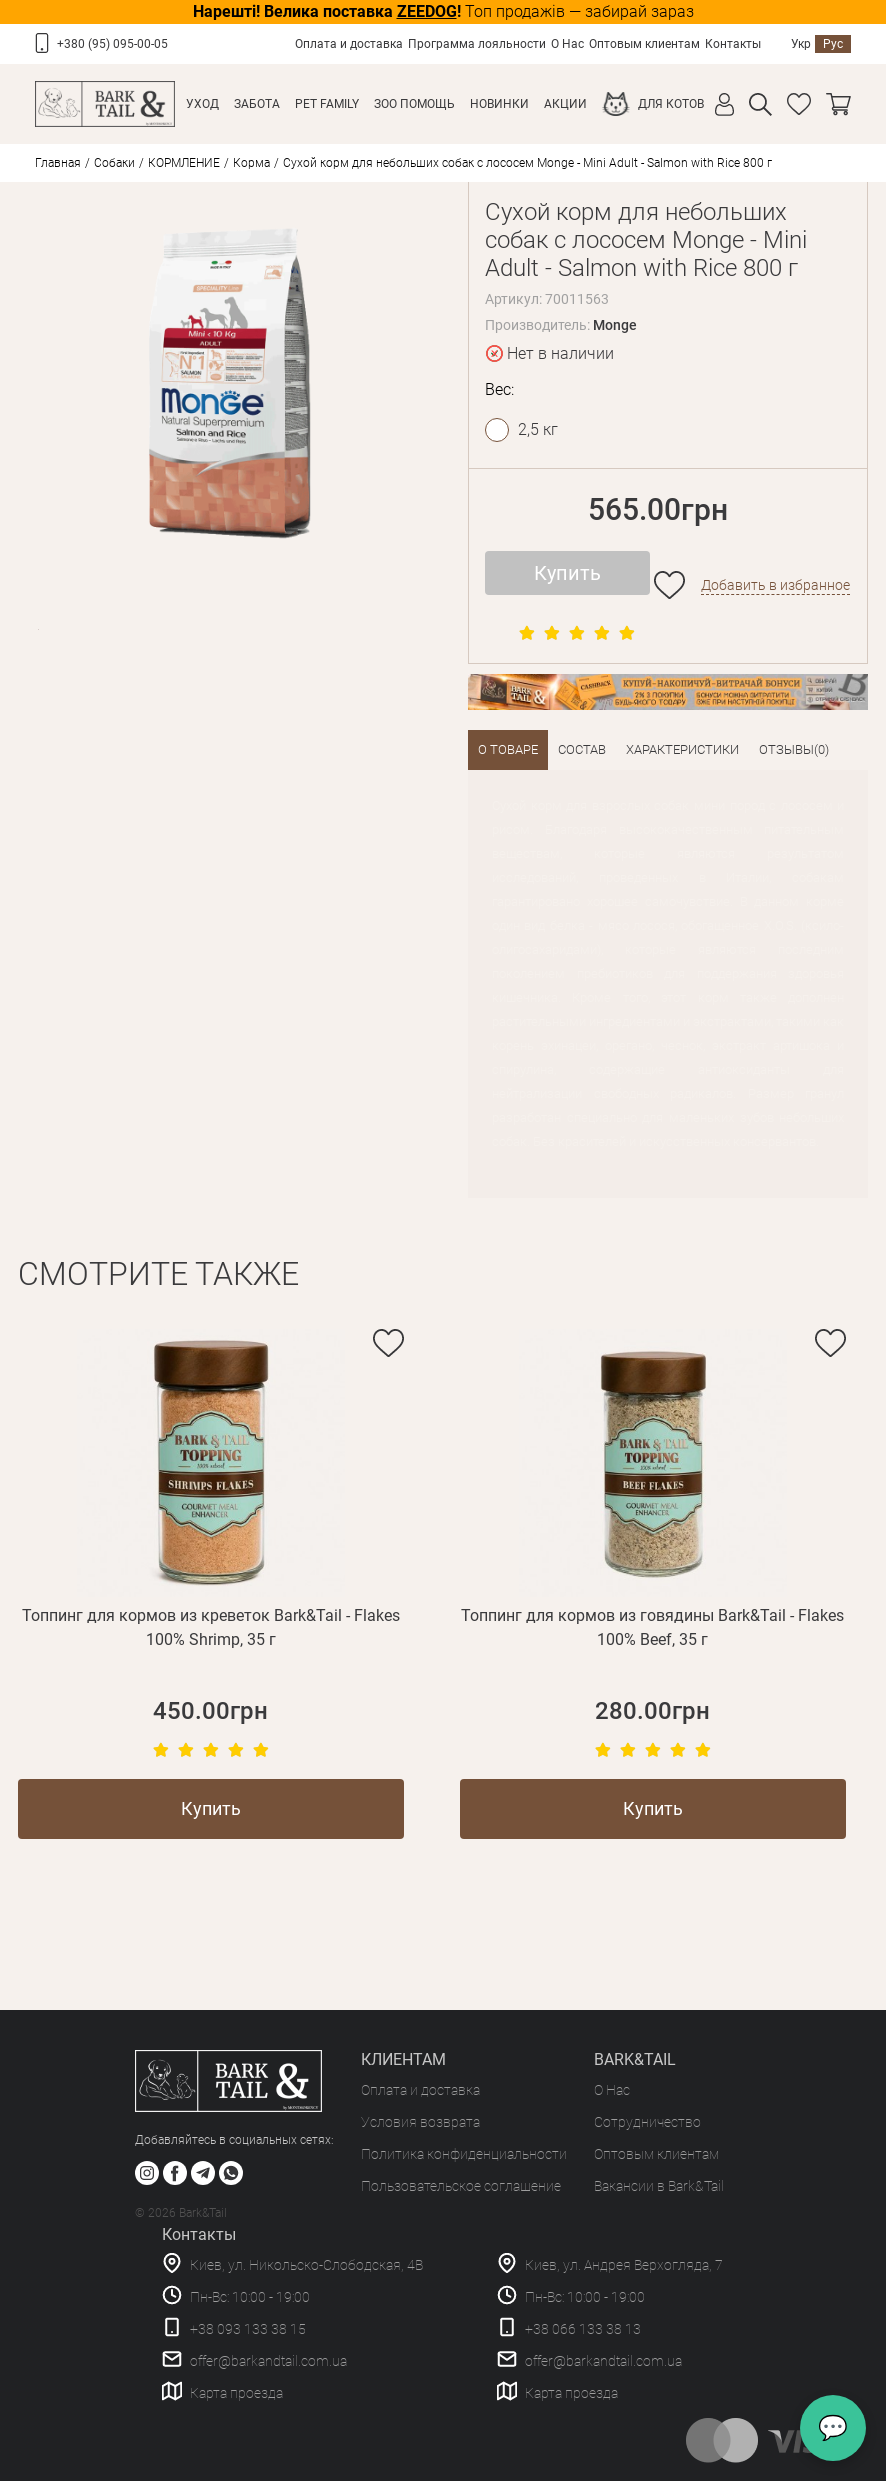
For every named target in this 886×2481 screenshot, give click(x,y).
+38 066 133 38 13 (583, 2329)
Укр (801, 44)
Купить (567, 573)
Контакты (733, 44)
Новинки (499, 104)
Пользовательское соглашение (461, 2186)
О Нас (567, 44)
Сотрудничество (647, 2122)
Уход (202, 104)
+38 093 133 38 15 (248, 2329)
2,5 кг (538, 429)
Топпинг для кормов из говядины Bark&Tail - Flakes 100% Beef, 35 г (652, 1627)
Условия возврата (420, 2122)
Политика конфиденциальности (464, 2154)
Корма (251, 163)
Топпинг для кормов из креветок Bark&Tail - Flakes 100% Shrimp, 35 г (211, 1627)
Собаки (114, 163)
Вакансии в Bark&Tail (659, 2186)
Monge (615, 325)
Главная (58, 163)
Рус (833, 44)
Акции (565, 104)
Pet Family (327, 104)
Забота (257, 104)
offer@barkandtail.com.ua (268, 2361)
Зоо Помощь (414, 104)
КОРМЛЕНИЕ (184, 163)
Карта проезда (236, 2393)
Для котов (671, 104)
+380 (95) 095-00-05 (112, 44)
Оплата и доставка (349, 44)
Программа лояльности (477, 44)
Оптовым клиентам (644, 44)
